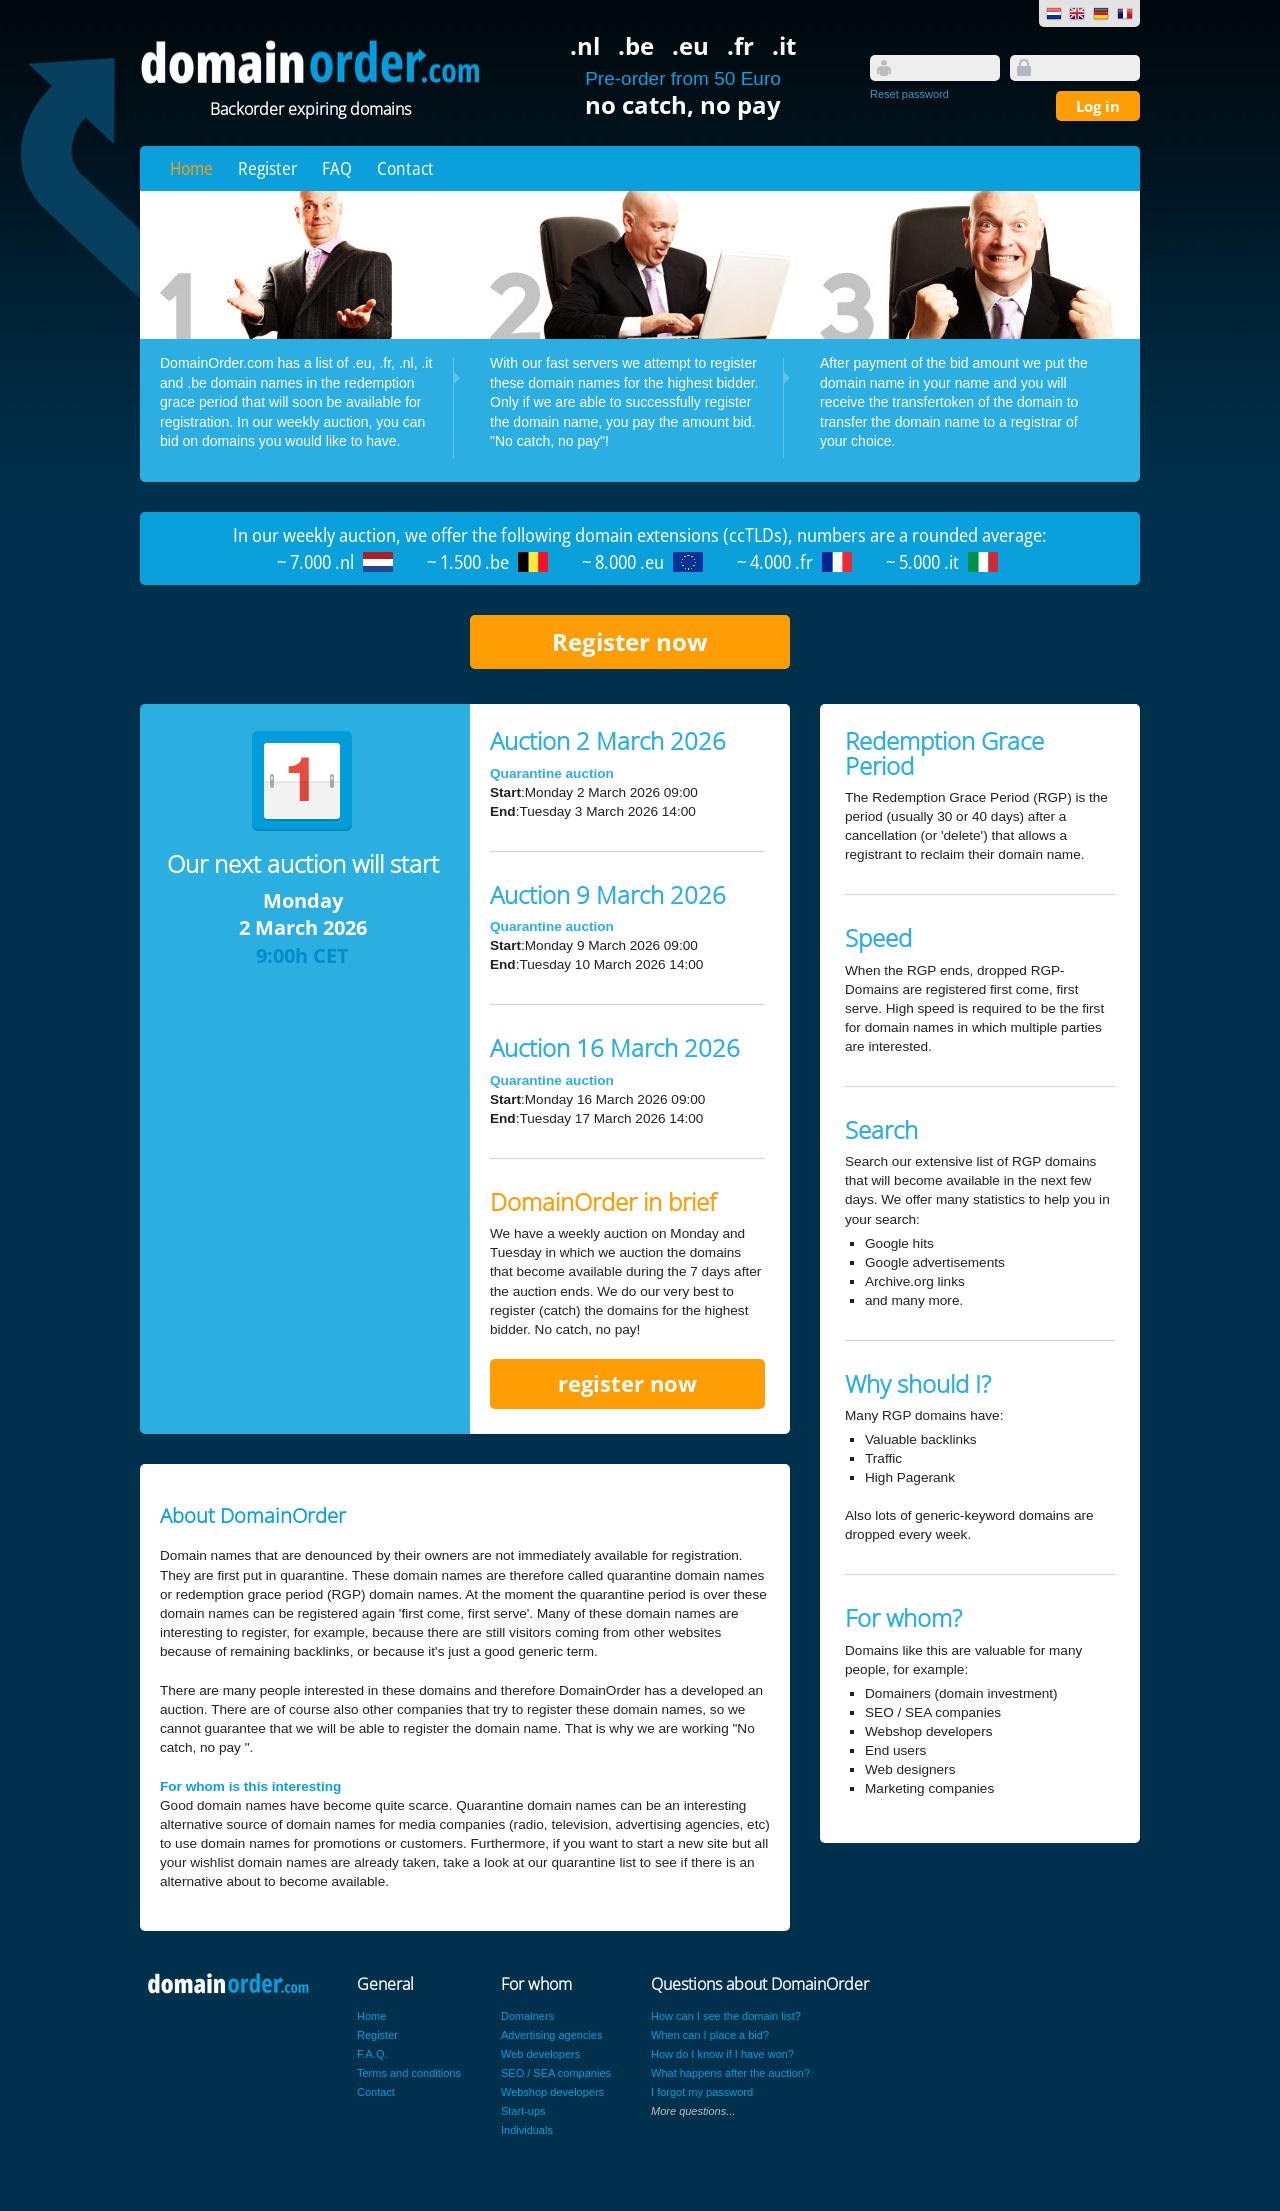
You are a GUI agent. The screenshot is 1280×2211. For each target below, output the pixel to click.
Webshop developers (552, 2092)
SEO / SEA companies (556, 2073)
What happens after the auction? (730, 2073)
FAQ (337, 168)
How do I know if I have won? (722, 2054)
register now (627, 1383)
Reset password (909, 94)
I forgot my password (702, 2092)
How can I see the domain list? (726, 2016)
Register (267, 168)
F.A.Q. (372, 2054)
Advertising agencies (552, 2035)
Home (191, 168)
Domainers (527, 2016)
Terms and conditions (409, 2073)
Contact (405, 168)
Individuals (527, 2130)
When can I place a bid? (710, 2035)
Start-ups (523, 2111)
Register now (630, 641)
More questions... (693, 2111)
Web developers (540, 2054)
